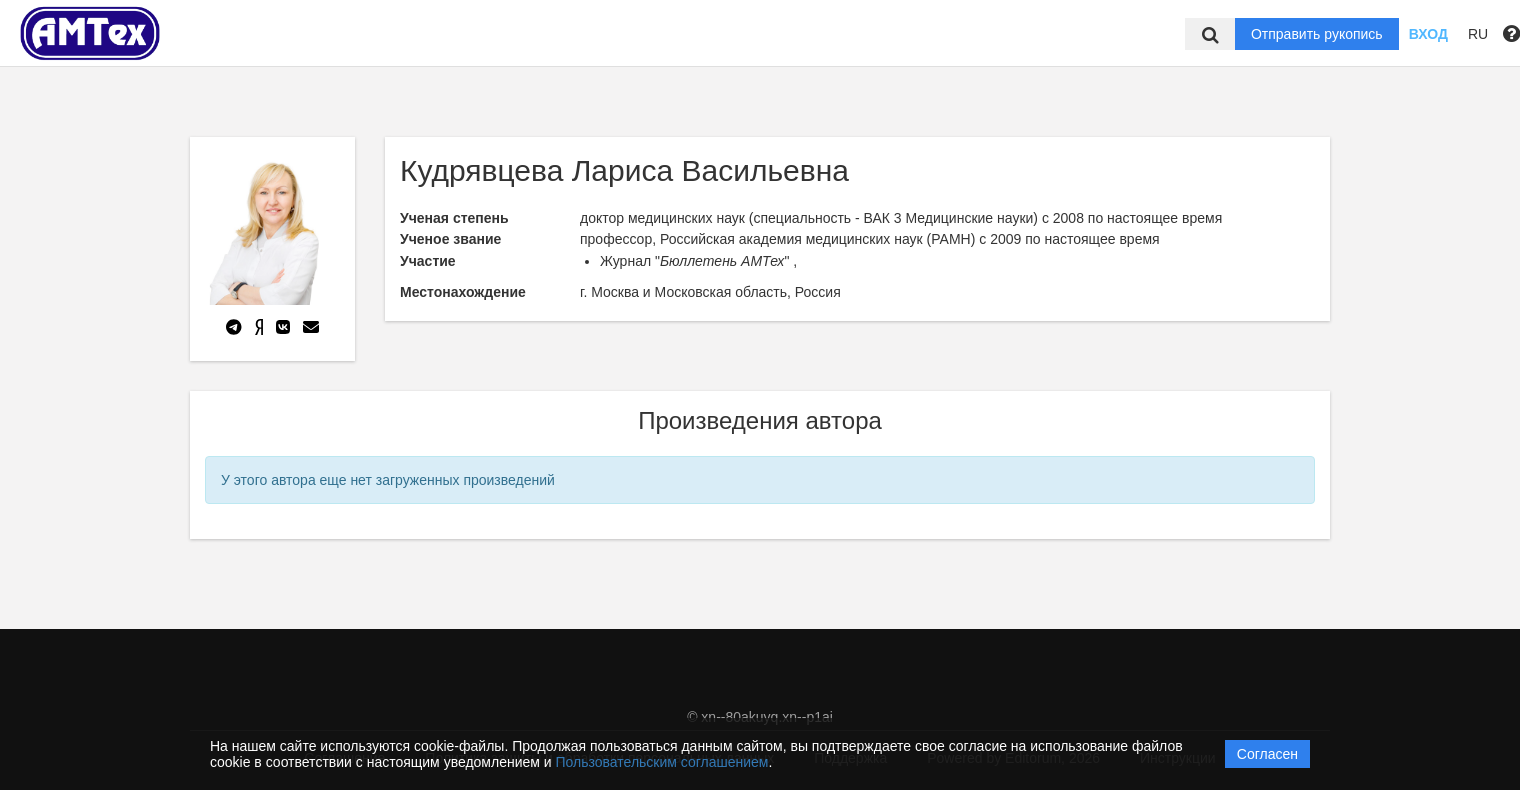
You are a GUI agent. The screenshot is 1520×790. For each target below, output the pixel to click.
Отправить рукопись (1317, 34)
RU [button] (1478, 34)
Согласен (1267, 754)
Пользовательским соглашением (662, 762)
